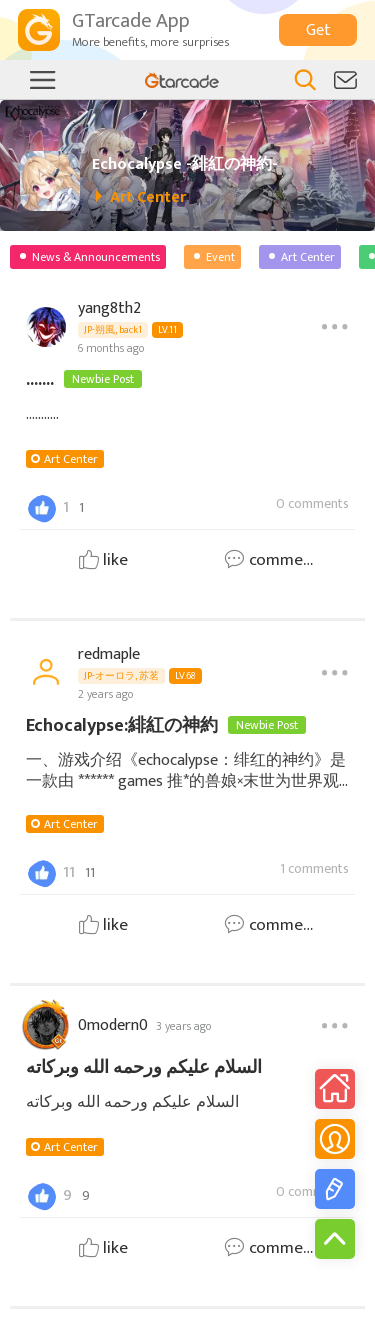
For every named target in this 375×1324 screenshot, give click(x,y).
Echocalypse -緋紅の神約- (185, 164)
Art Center (71, 459)
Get (318, 30)
